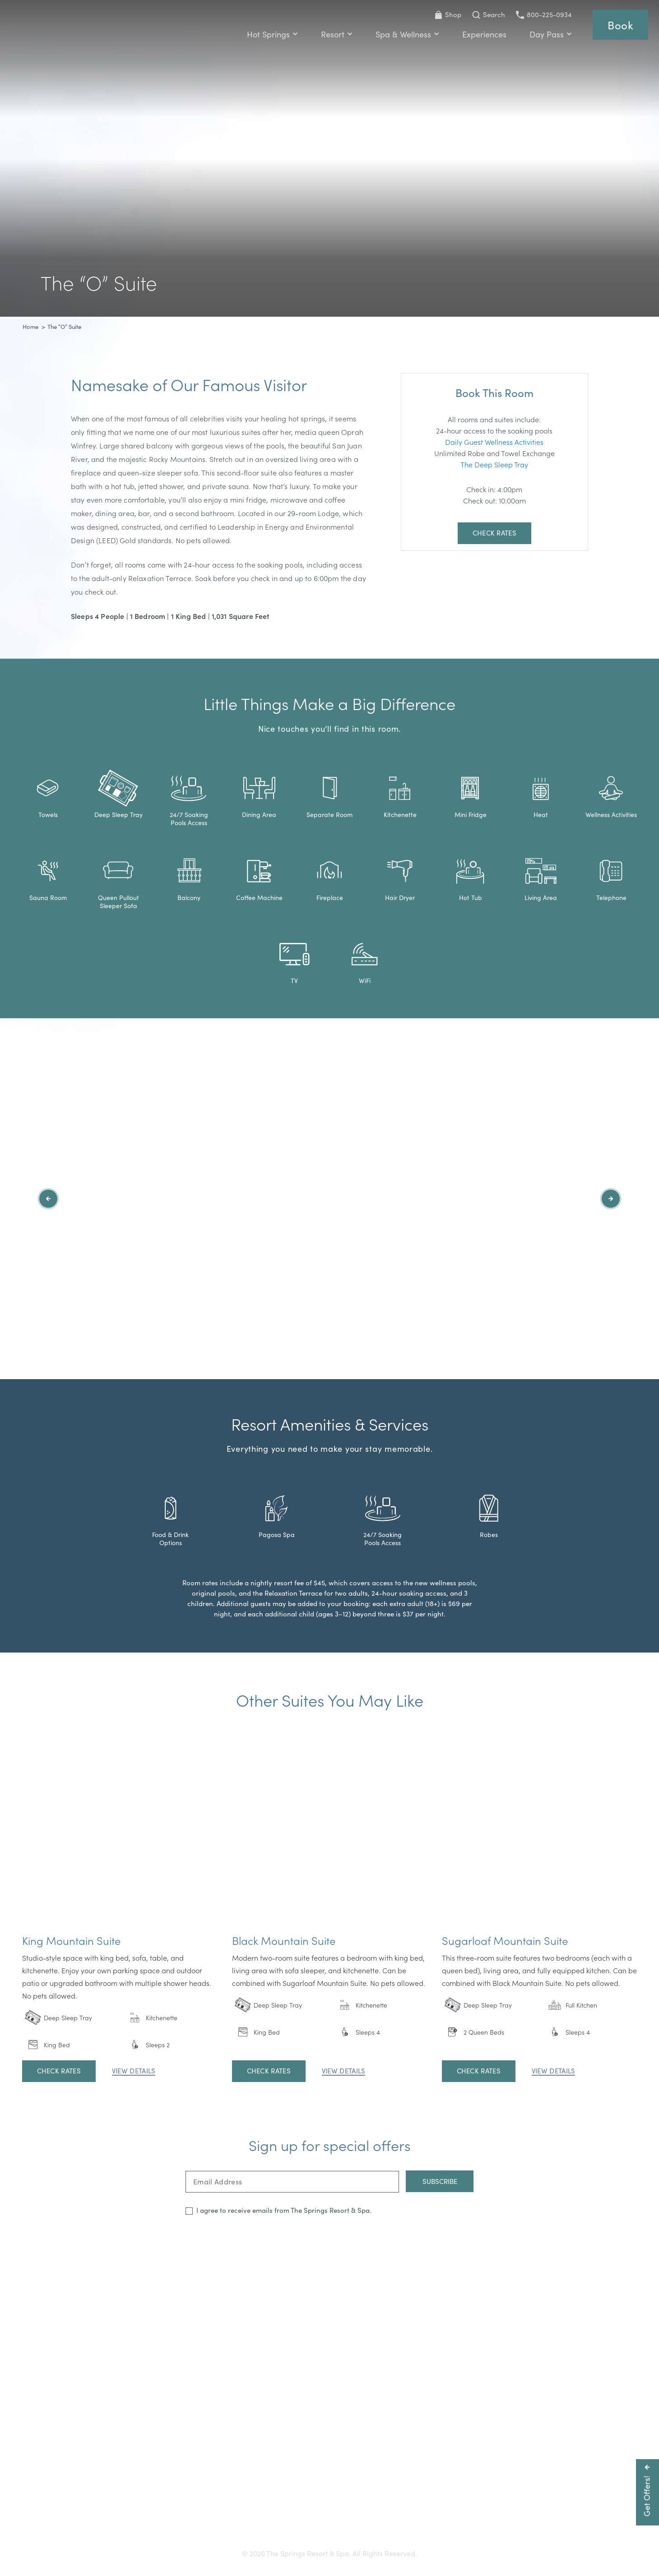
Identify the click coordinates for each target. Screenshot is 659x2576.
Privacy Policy (449, 2521)
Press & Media (299, 2521)
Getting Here (152, 2521)
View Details (134, 2070)
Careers (346, 2521)
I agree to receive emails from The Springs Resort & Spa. (283, 2210)
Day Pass (550, 34)
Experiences (484, 34)
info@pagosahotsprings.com (462, 2505)
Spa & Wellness (407, 34)
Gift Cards (199, 2521)
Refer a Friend (505, 2521)
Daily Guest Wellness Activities (494, 442)
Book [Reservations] (620, 25)
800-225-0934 (544, 14)
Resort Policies (393, 2521)
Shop (447, 14)
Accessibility (246, 2521)
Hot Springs (272, 34)
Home (30, 327)
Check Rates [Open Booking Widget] (494, 532)
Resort (337, 34)
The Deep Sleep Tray (494, 464)
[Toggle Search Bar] (488, 15)
